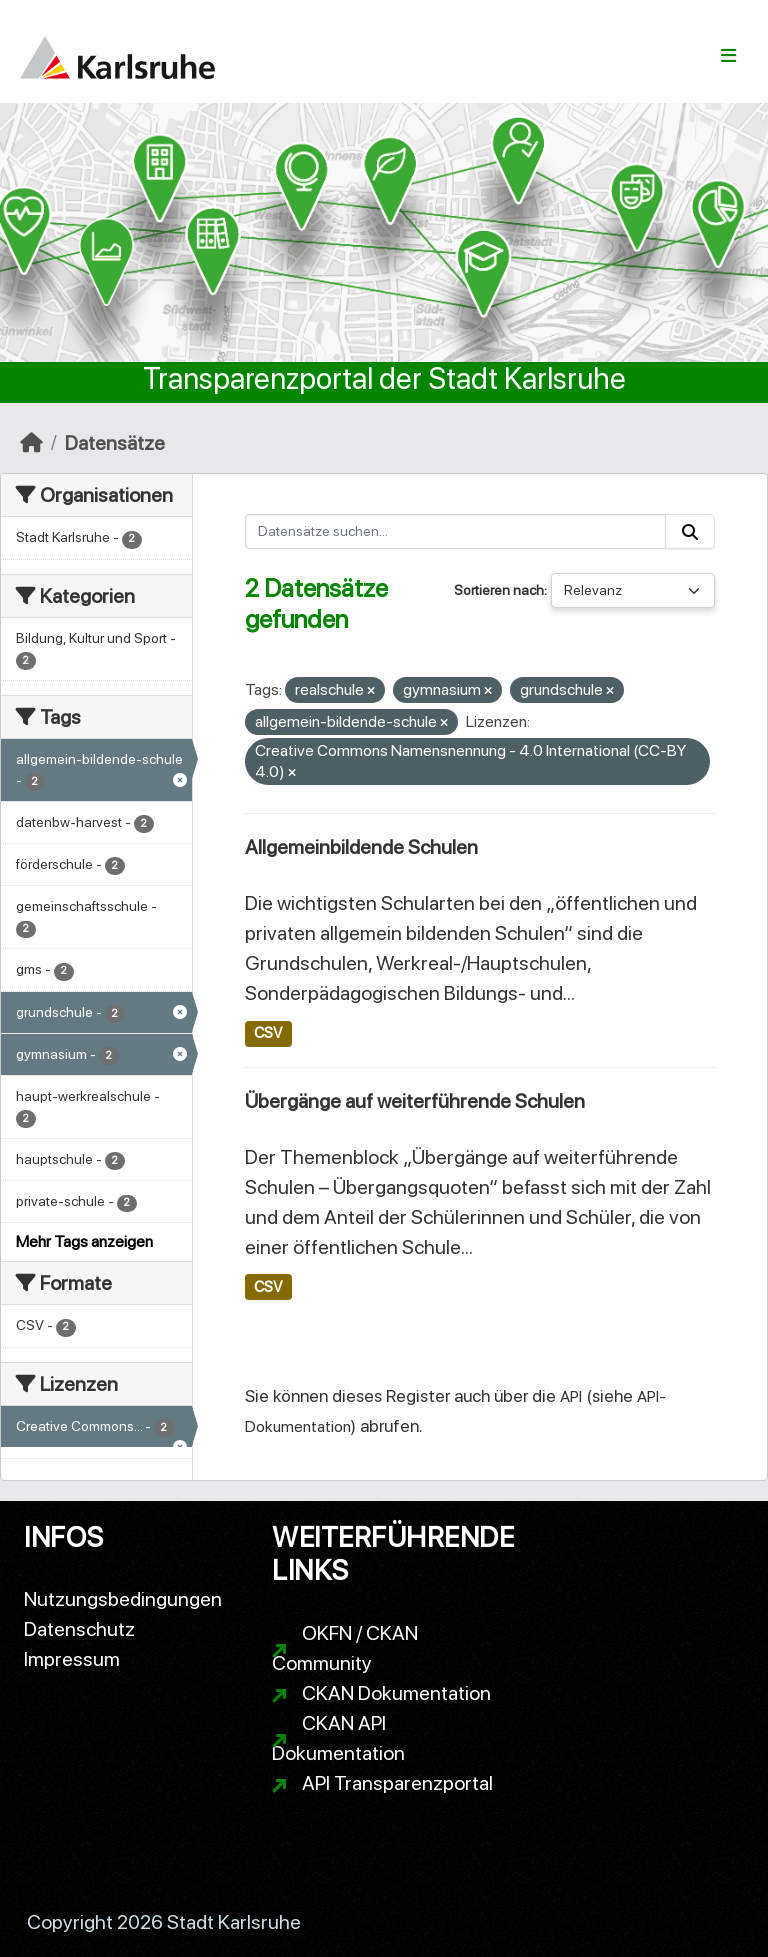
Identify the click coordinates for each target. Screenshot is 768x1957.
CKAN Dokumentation (396, 1693)
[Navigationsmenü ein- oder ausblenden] (728, 56)
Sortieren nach (499, 590)
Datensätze (115, 443)
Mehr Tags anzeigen (84, 1241)
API (571, 1396)
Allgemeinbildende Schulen (361, 847)
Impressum (72, 1659)
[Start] (31, 443)
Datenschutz (79, 1629)
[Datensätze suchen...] (456, 531)
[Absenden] (690, 531)
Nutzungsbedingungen (123, 1599)
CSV (268, 1033)
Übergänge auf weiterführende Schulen (415, 1101)
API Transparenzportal (397, 1783)
